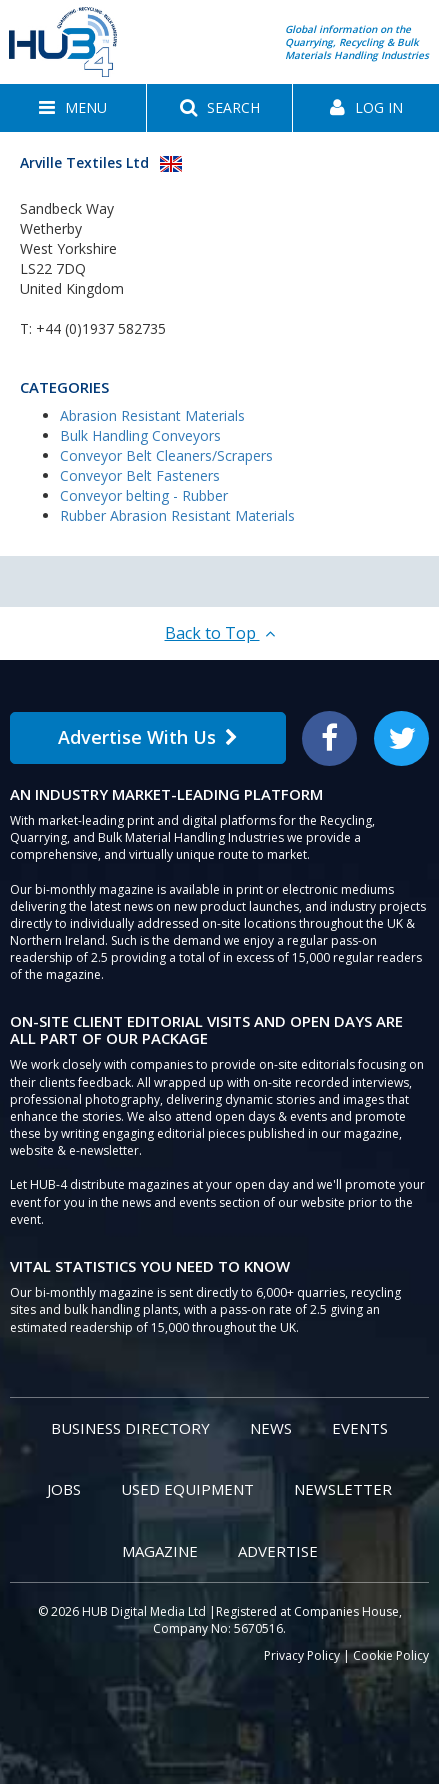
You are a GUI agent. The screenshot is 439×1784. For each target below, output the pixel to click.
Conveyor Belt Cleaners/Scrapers (166, 455)
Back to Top (220, 633)
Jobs (64, 1489)
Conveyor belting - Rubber (144, 495)
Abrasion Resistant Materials (152, 415)
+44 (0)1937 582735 (101, 328)
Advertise (278, 1551)
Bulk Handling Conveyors (140, 435)
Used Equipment (187, 1489)
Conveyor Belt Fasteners (140, 475)
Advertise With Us (148, 737)
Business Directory (130, 1428)
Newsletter (343, 1489)
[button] (73, 108)
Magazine (160, 1551)
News (271, 1428)
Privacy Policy (302, 1655)
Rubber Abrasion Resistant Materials (177, 515)
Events (360, 1428)
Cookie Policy (391, 1655)
